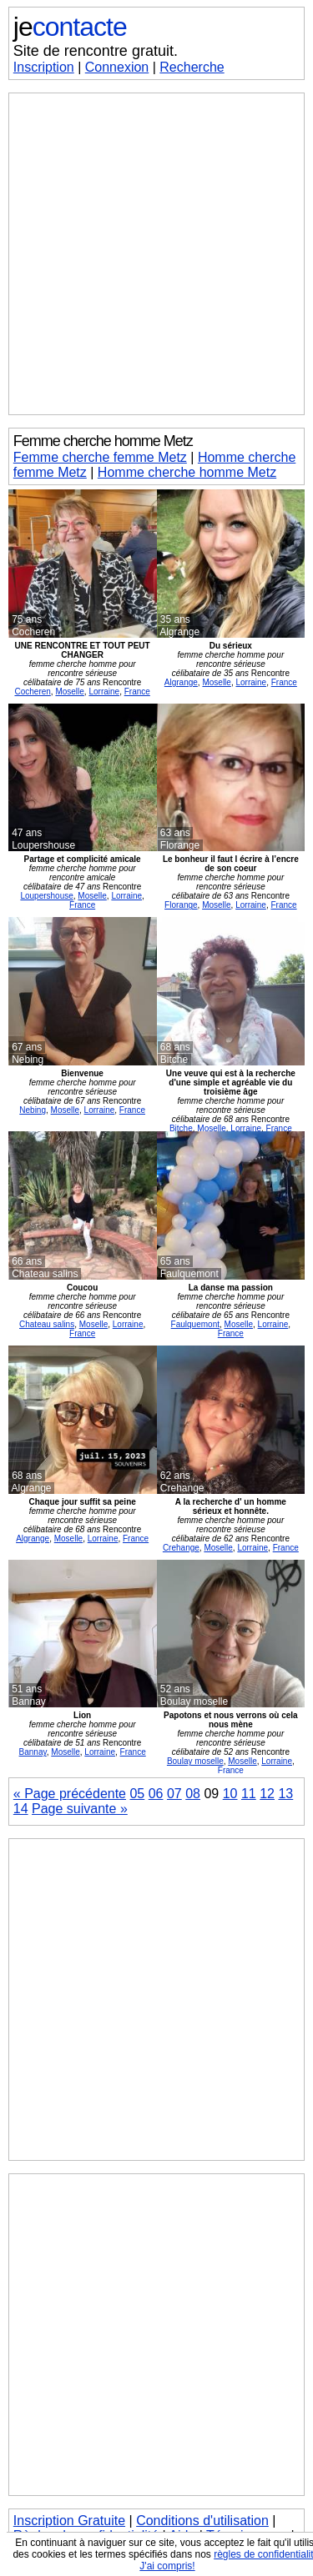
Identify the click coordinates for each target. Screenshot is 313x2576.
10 (230, 1794)
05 (136, 1794)
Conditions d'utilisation (202, 2520)
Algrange (181, 682)
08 (192, 1794)
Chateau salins (46, 1324)
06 (156, 1794)
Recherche (191, 67)
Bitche (181, 1128)
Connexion (117, 67)
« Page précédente (69, 1794)
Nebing (32, 1110)
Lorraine (103, 691)
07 (174, 1794)
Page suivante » (80, 1809)
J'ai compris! (166, 2566)
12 (267, 1794)
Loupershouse (46, 895)
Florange (180, 905)
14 (20, 1809)
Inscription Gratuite (69, 2520)
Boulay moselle (195, 1761)
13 (285, 1794)
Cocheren (32, 691)
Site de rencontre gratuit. (95, 51)
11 (248, 1794)
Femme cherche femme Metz (100, 457)
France (137, 691)
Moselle (69, 691)
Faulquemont (195, 1324)
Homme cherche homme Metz (187, 472)
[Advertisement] (156, 254)
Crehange (181, 1547)
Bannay (33, 1752)
